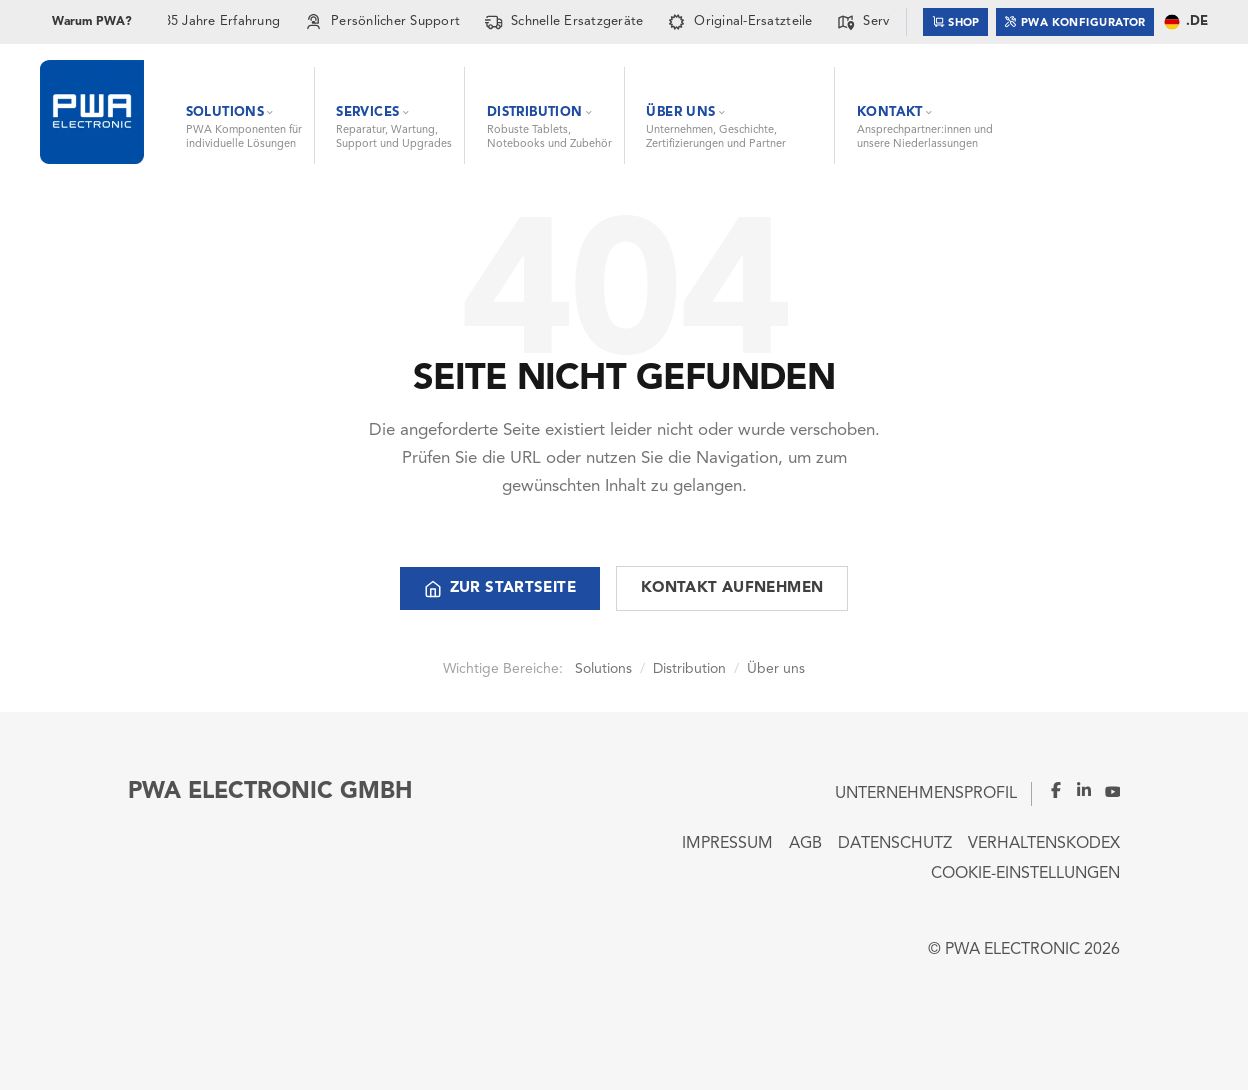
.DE (1185, 22)
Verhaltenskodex (1044, 844)
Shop (956, 21)
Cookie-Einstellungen (1025, 874)
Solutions (603, 669)
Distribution (689, 669)
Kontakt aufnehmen (732, 588)
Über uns (776, 669)
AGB (805, 844)
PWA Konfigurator (1075, 21)
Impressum (727, 844)
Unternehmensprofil (926, 794)
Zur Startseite (500, 589)
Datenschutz (895, 844)
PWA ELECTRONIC (1012, 950)
